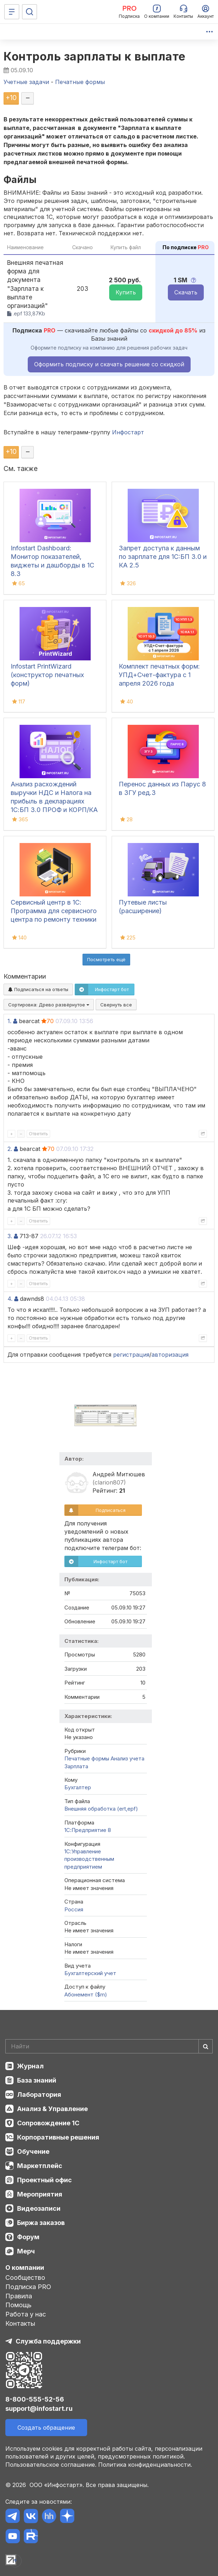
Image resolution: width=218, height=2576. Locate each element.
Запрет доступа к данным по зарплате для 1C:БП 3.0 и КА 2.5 (163, 556)
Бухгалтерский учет (90, 1973)
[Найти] (205, 2046)
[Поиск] (29, 11)
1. (9, 1021)
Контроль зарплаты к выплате (95, 56)
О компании (24, 2267)
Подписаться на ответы (38, 989)
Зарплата (76, 1766)
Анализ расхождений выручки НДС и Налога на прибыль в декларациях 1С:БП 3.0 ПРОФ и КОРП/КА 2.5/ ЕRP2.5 (54, 801)
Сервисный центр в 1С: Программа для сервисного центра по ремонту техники (54, 911)
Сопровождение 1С (48, 2123)
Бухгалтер (77, 1787)
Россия (73, 1909)
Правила (18, 2296)
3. (9, 1236)
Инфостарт (128, 432)
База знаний (36, 2080)
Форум (28, 2237)
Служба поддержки (48, 2341)
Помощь (18, 2305)
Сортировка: (48, 1004)
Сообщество (25, 2277)
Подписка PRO (28, 2286)
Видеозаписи (38, 2208)
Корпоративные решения (58, 2137)
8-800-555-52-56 (34, 2399)
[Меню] (11, 11)
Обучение (33, 2151)
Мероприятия (39, 2194)
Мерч (26, 2251)
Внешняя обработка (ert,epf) (101, 1808)
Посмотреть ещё (106, 959)
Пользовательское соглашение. (50, 2464)
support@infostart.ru (39, 2408)
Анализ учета (127, 1758)
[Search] (109, 2046)
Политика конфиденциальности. (145, 2464)
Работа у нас (25, 2314)
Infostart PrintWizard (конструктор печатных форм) (47, 675)
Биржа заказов (41, 2222)
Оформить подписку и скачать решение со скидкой (109, 364)
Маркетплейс (39, 2165)
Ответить (38, 1133)
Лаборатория (39, 2094)
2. (9, 1148)
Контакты (20, 2323)
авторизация (169, 1354)
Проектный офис (44, 2180)
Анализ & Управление (52, 2108)
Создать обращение (46, 2427)
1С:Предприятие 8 (87, 1830)
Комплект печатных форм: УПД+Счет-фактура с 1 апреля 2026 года (159, 675)
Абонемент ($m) (85, 1994)
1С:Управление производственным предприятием (89, 1859)
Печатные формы (86, 1758)
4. (9, 1298)
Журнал (30, 2066)
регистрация (131, 1354)
